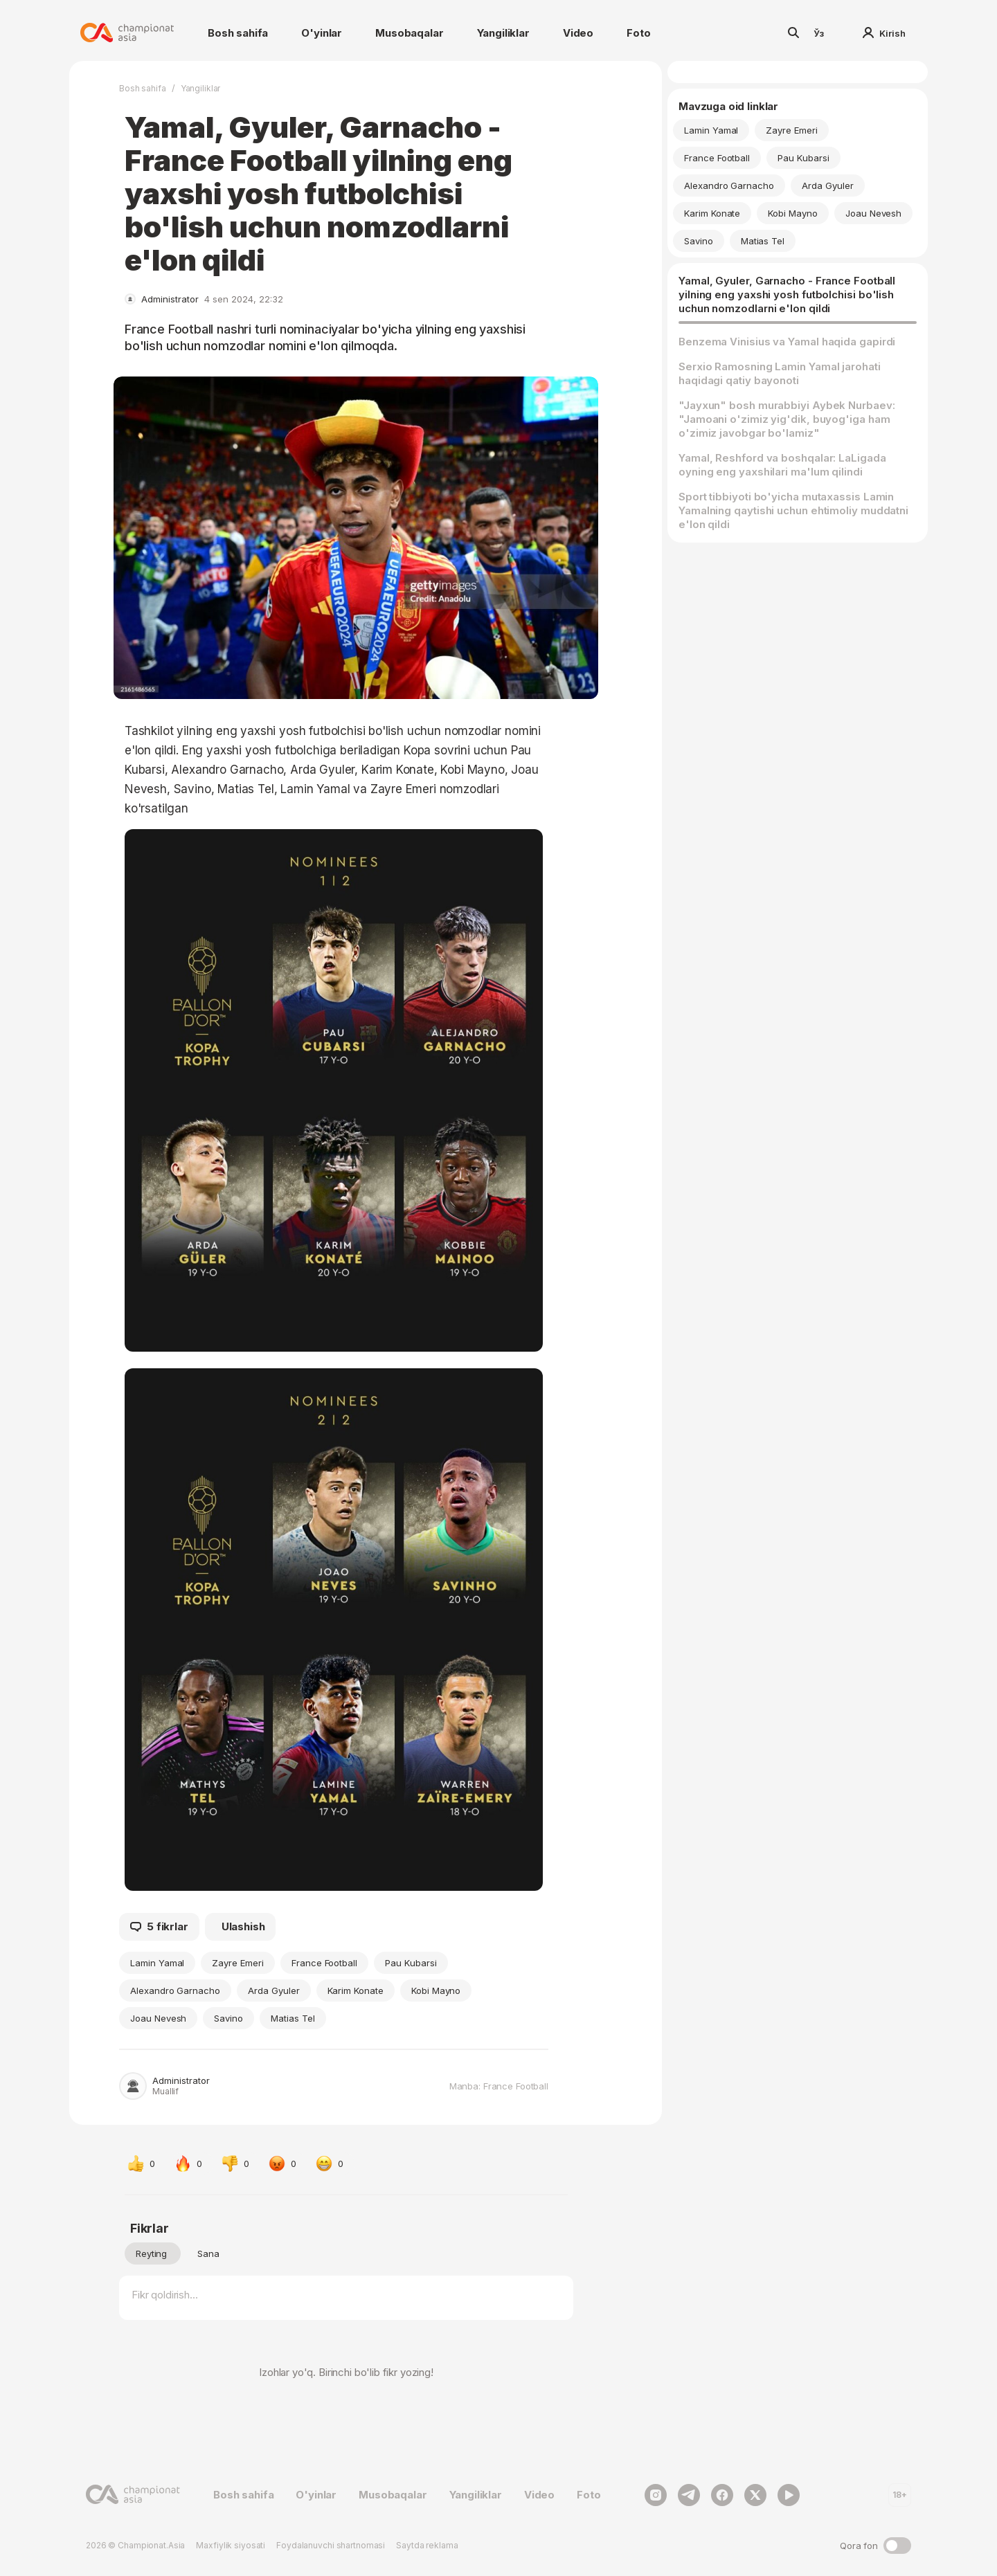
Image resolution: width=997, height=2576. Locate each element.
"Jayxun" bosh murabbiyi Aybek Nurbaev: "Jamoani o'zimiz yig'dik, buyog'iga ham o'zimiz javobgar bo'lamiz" (787, 419)
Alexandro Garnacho (175, 1990)
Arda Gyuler (273, 1990)
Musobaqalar (409, 32)
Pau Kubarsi (410, 1962)
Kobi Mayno (435, 1990)
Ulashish (243, 1926)
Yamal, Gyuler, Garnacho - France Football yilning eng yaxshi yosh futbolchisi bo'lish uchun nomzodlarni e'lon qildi (787, 294)
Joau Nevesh (158, 2018)
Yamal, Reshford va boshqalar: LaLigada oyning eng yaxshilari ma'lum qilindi (782, 464)
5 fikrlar (159, 1927)
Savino (228, 2018)
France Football (324, 1962)
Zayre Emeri (237, 1962)
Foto (638, 32)
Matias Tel (292, 2018)
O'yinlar (321, 32)
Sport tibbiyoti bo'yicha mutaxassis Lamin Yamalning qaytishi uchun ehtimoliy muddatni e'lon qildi (793, 510)
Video (578, 32)
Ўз (819, 33)
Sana (208, 2253)
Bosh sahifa (238, 32)
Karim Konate (355, 1990)
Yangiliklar (503, 32)
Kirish (884, 33)
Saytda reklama (427, 2545)
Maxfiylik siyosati (230, 2545)
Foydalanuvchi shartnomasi (330, 2545)
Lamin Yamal (157, 1962)
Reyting (151, 2253)
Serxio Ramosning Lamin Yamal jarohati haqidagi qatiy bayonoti (780, 373)
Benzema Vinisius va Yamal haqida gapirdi (787, 341)
